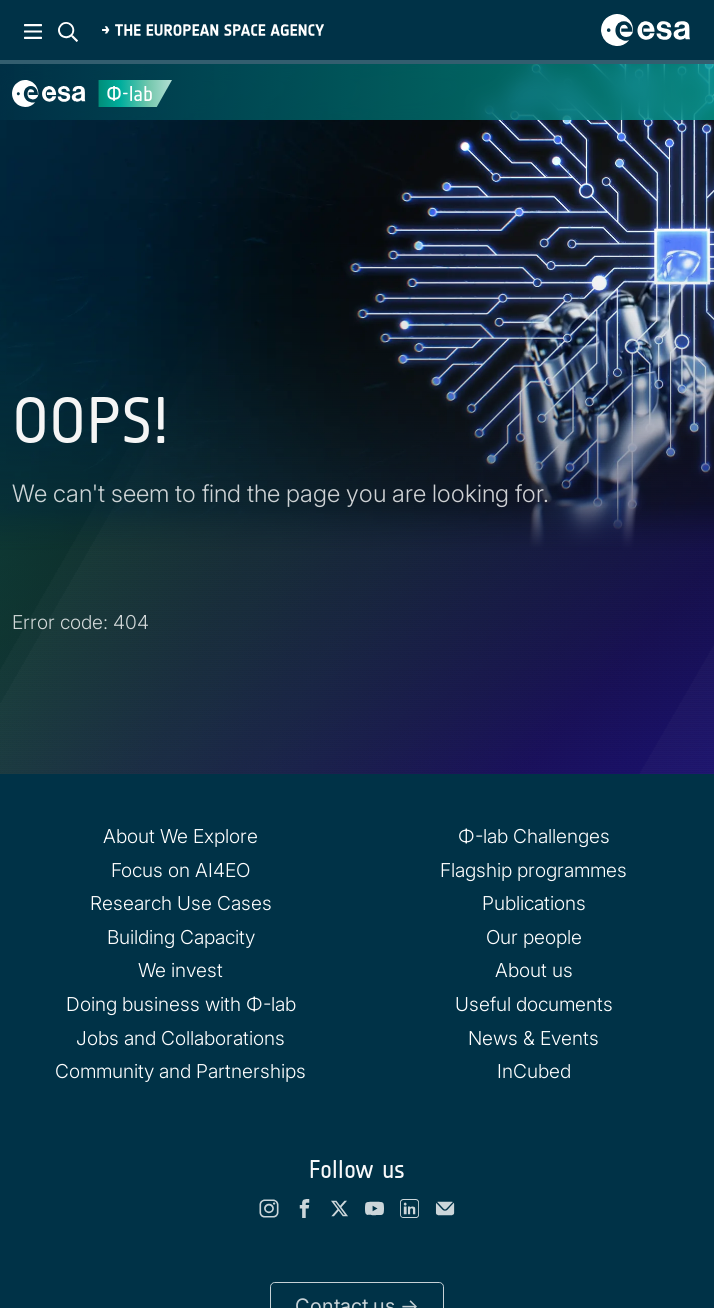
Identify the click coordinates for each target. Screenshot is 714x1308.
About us (534, 970)
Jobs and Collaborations (180, 1038)
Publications (534, 903)
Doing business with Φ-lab (181, 1004)
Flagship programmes (533, 870)
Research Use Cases (181, 903)
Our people (534, 937)
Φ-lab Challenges (534, 836)
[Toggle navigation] (674, 92)
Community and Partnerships (180, 1071)
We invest (180, 970)
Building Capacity (181, 937)
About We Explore (180, 836)
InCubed (534, 1071)
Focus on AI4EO (180, 870)
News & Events (533, 1038)
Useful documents (534, 1004)
